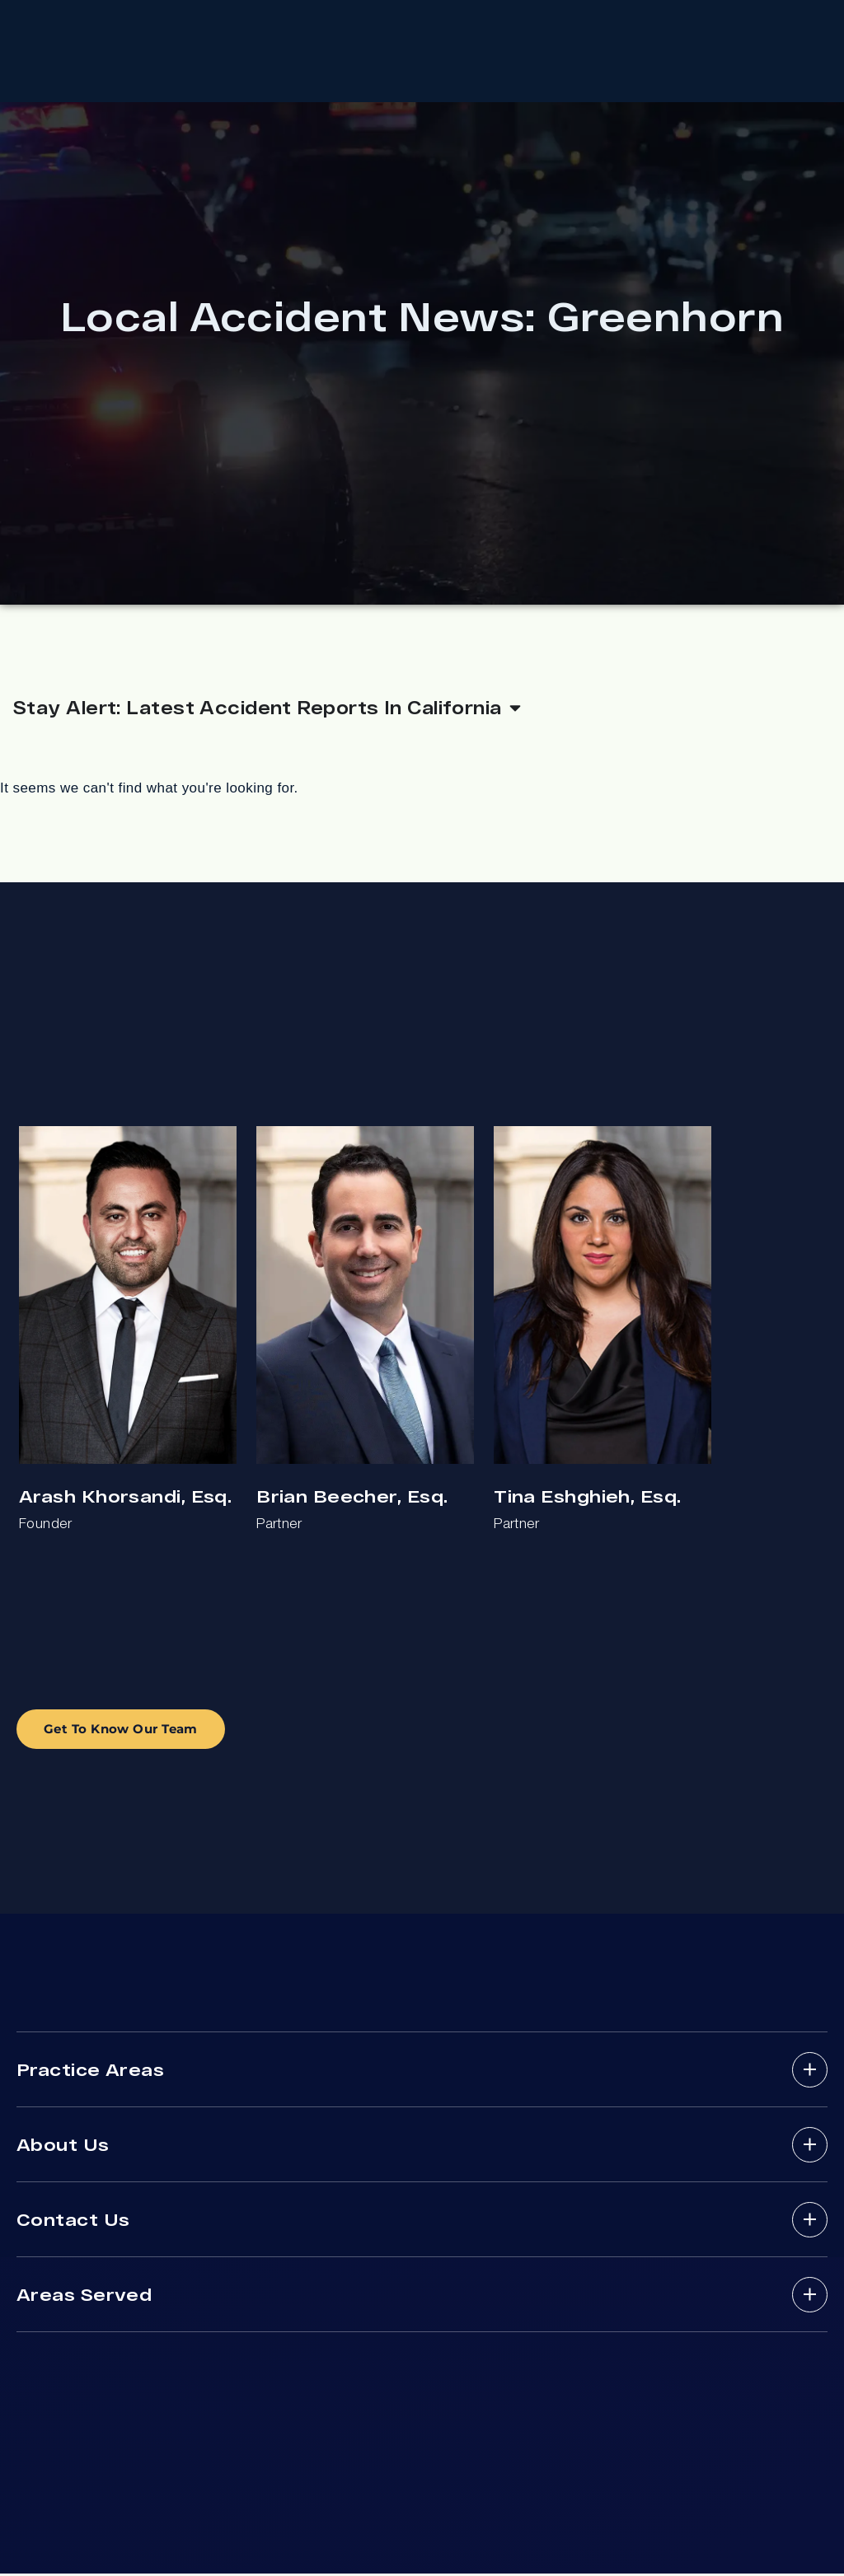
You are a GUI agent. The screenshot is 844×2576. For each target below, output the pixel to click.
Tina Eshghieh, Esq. (587, 1498)
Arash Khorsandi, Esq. (125, 1498)
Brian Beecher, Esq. (352, 1498)
